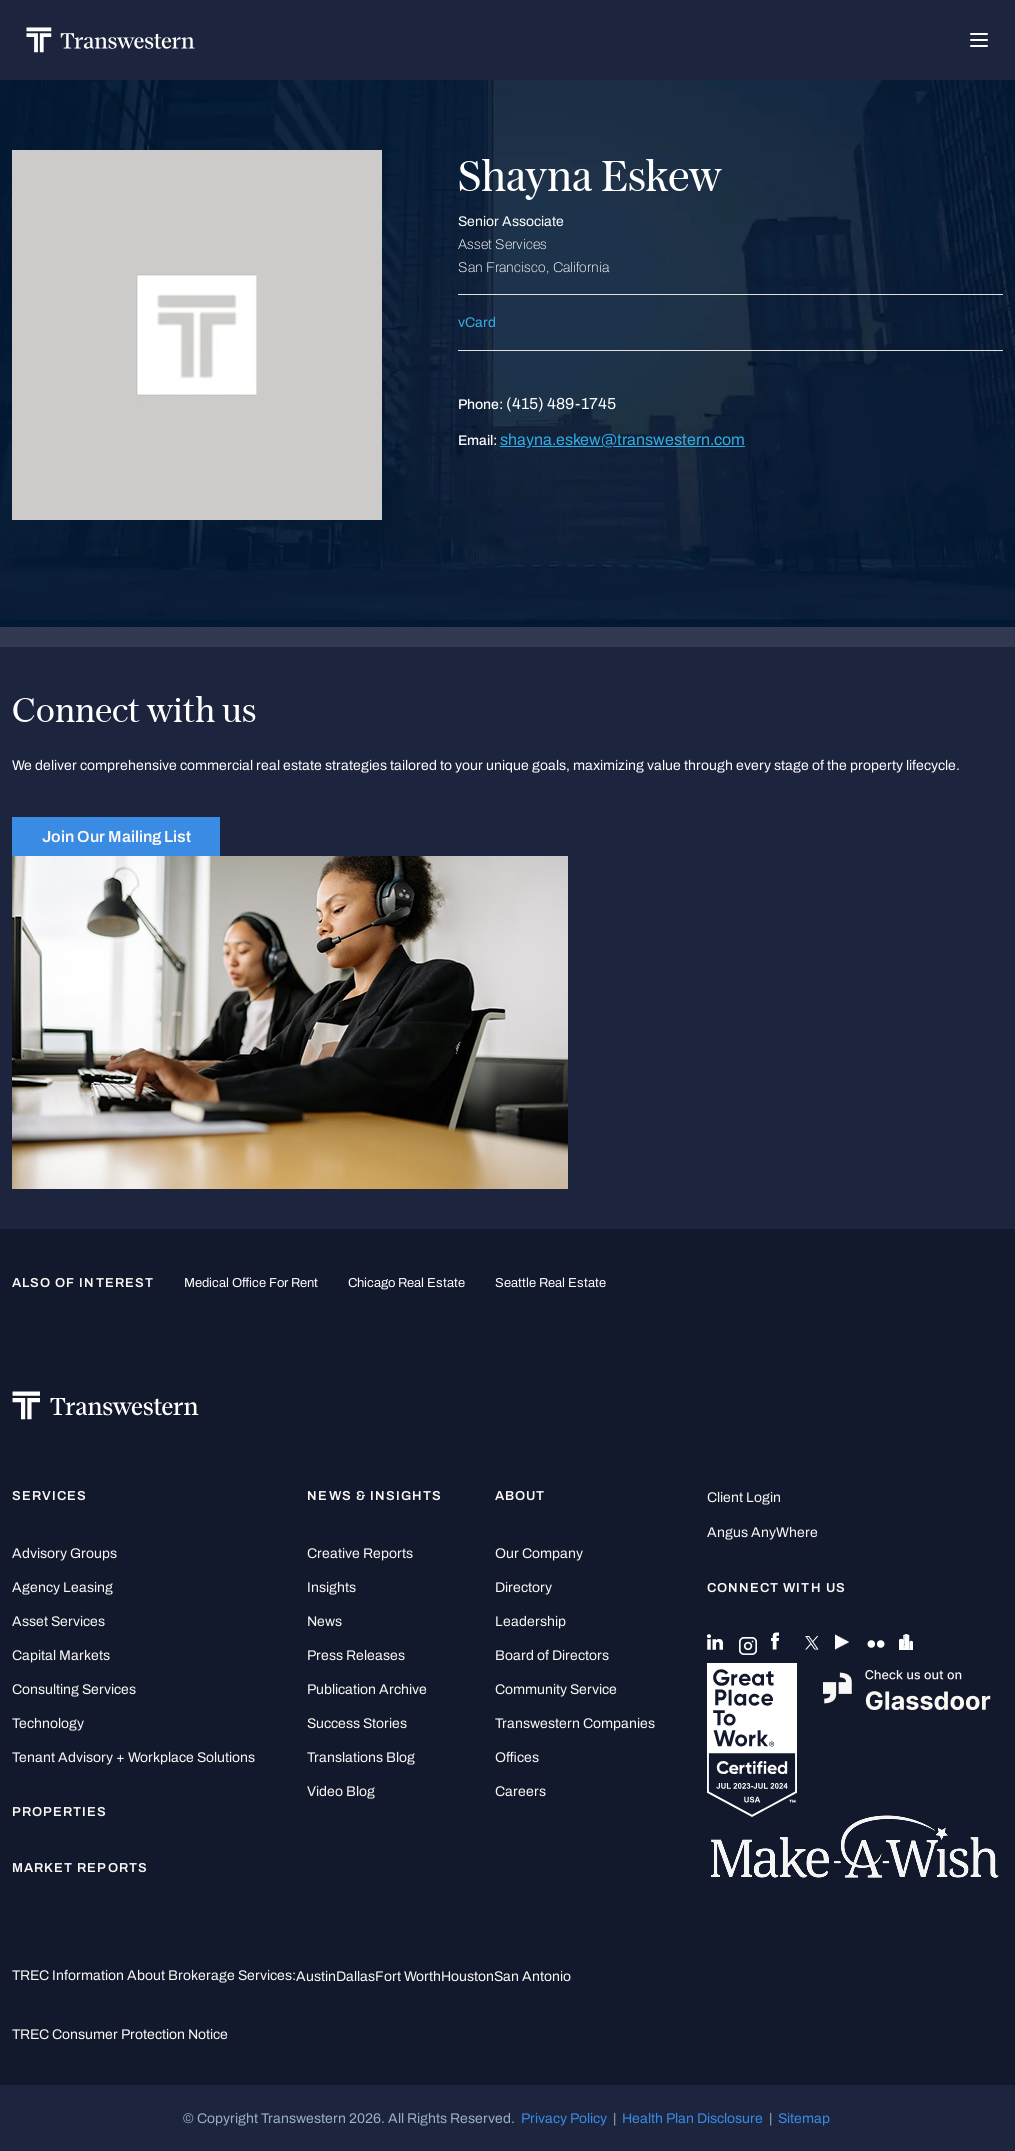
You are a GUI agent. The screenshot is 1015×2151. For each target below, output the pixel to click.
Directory (523, 1587)
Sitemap (804, 2118)
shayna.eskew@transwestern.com (622, 439)
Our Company (539, 1553)
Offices (517, 1757)
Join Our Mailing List (116, 836)
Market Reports (80, 1868)
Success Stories (357, 1723)
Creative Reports (360, 1553)
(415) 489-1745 (561, 403)
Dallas (355, 1976)
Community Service (556, 1689)
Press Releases (356, 1655)
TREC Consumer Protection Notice (120, 2034)
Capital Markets (61, 1655)
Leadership (530, 1621)
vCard (477, 322)
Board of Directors (552, 1655)
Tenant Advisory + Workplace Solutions (133, 1757)
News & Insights (374, 1496)
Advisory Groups (64, 1553)
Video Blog (341, 1791)
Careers (520, 1791)
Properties (60, 1812)
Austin (316, 1976)
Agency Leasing (62, 1587)
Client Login (744, 1497)
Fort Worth (408, 1976)
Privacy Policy (564, 2118)
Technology (48, 1723)
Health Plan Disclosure (692, 2118)
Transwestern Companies (575, 1723)
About (520, 1496)
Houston (467, 1976)
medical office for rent (251, 1283)
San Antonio (532, 1976)
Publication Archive (367, 1689)
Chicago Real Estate (406, 1283)
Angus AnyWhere (762, 1532)
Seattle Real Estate (550, 1283)
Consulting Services (74, 1689)
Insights (331, 1587)
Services (49, 1496)
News (324, 1621)
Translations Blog (361, 1757)
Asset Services (58, 1621)
